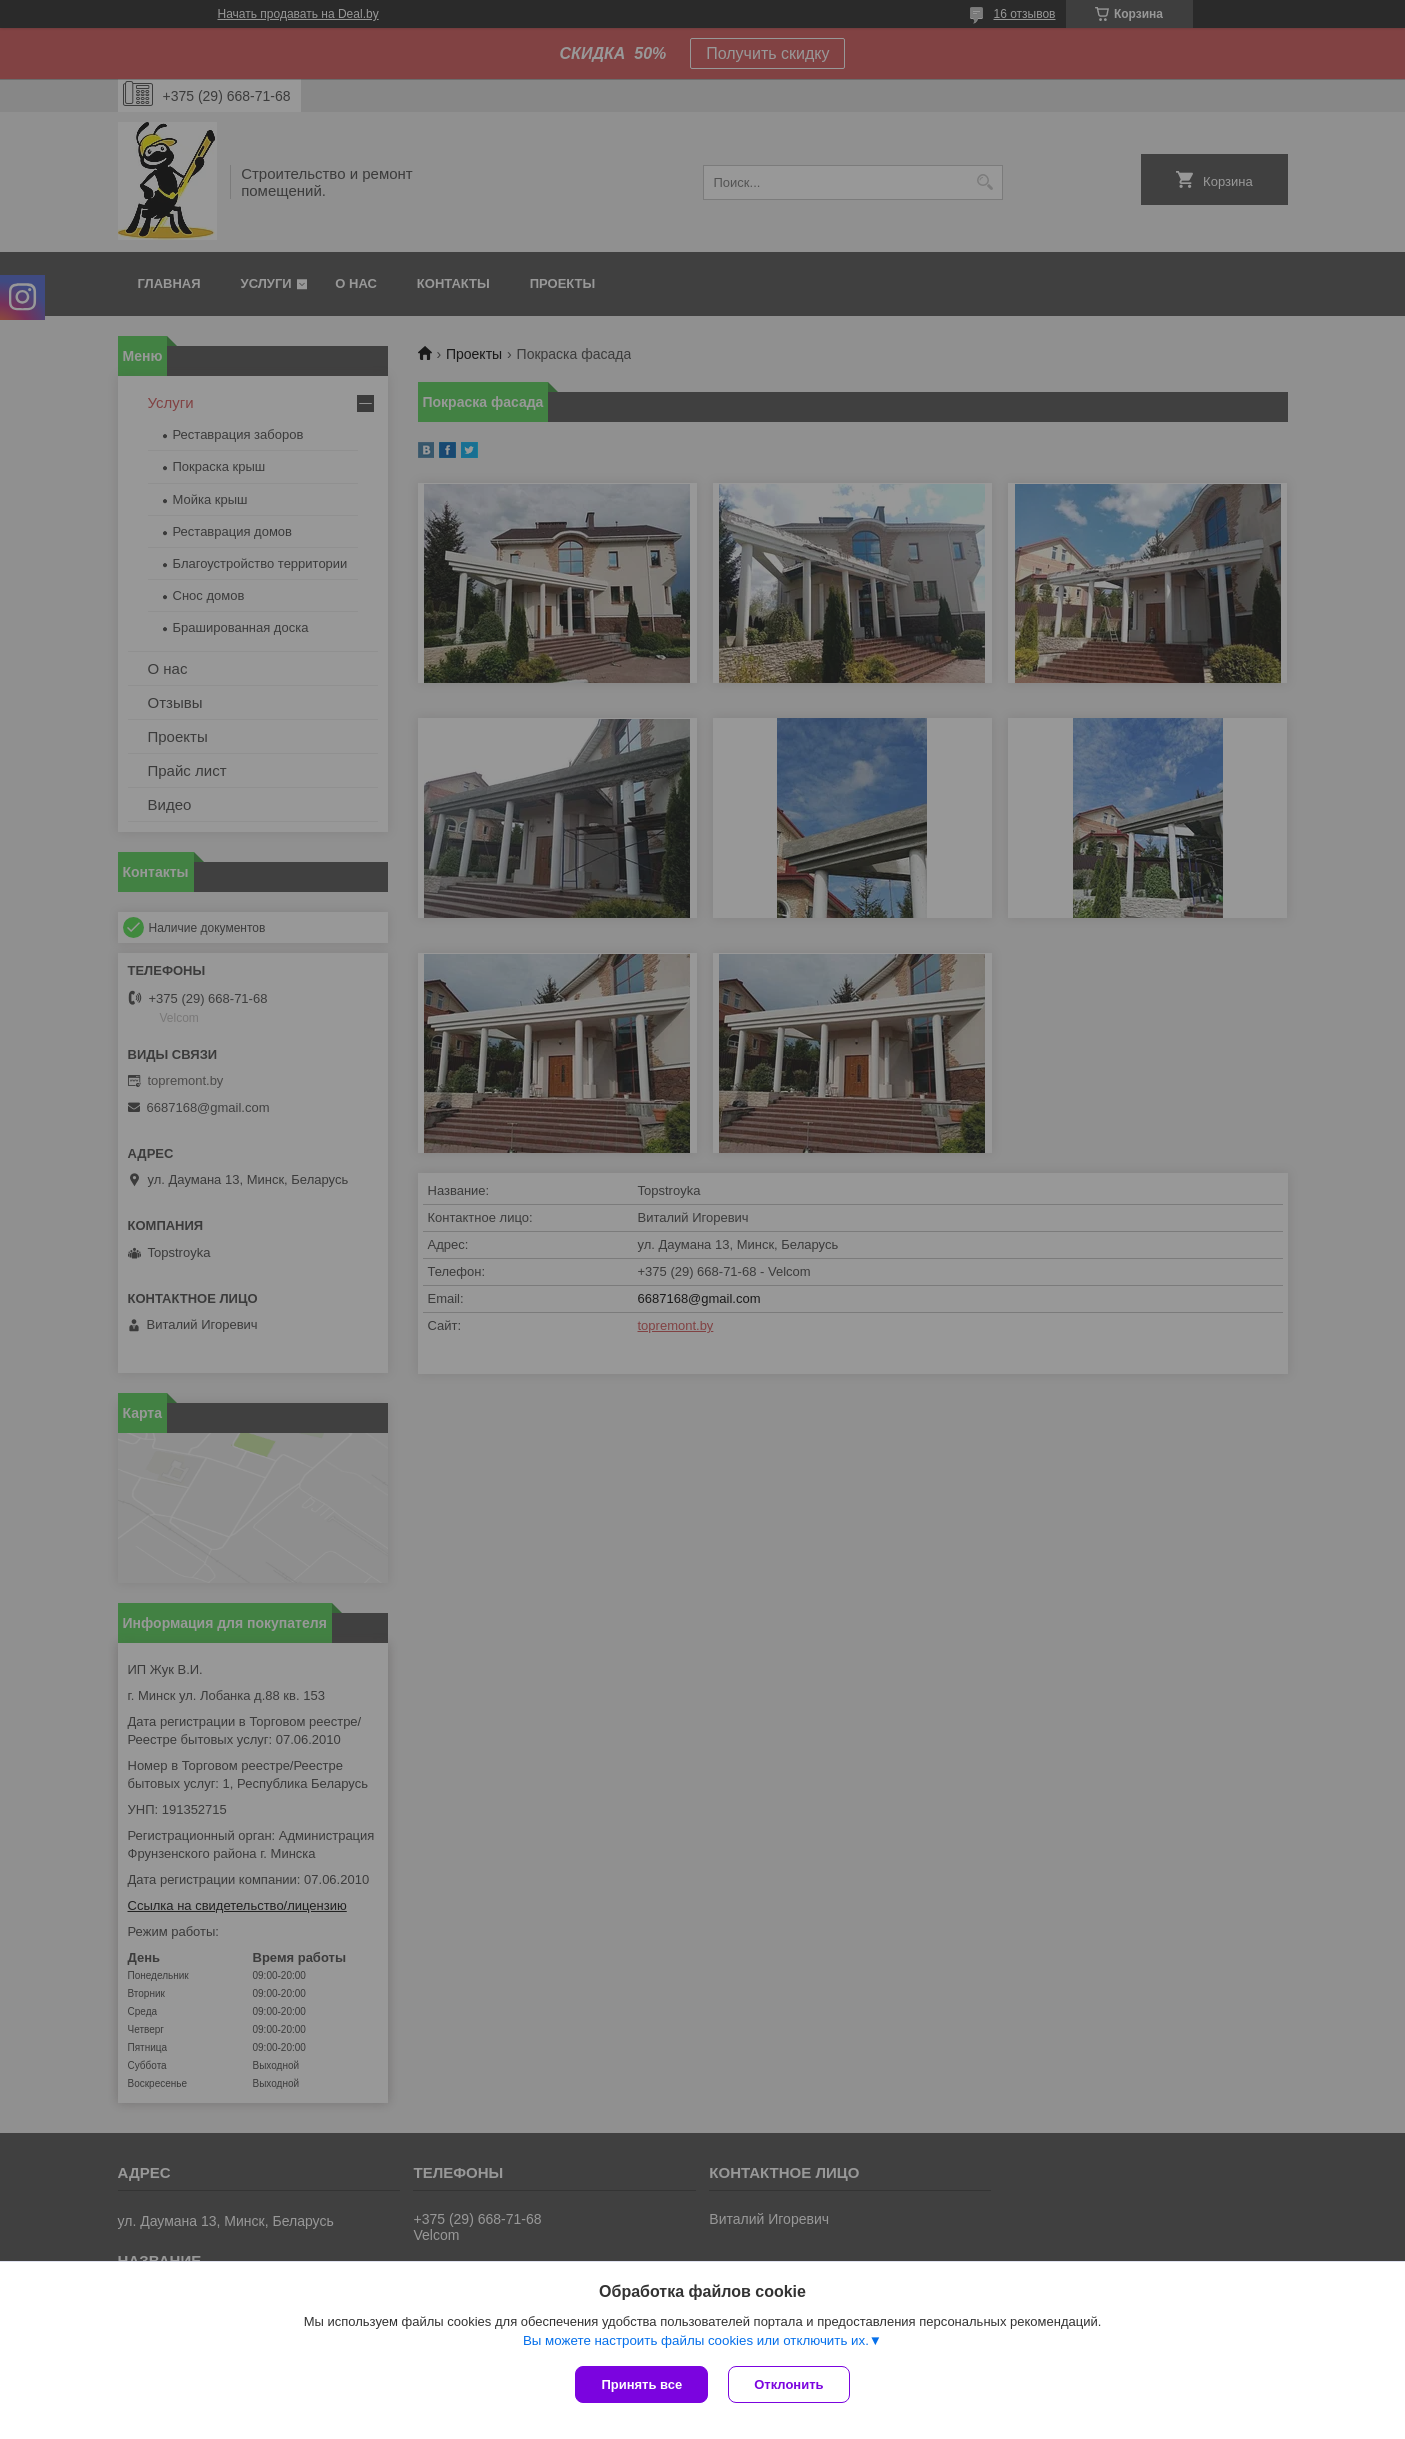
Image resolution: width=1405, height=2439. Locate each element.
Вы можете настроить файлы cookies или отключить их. (696, 2340)
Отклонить (788, 2384)
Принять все (641, 2384)
